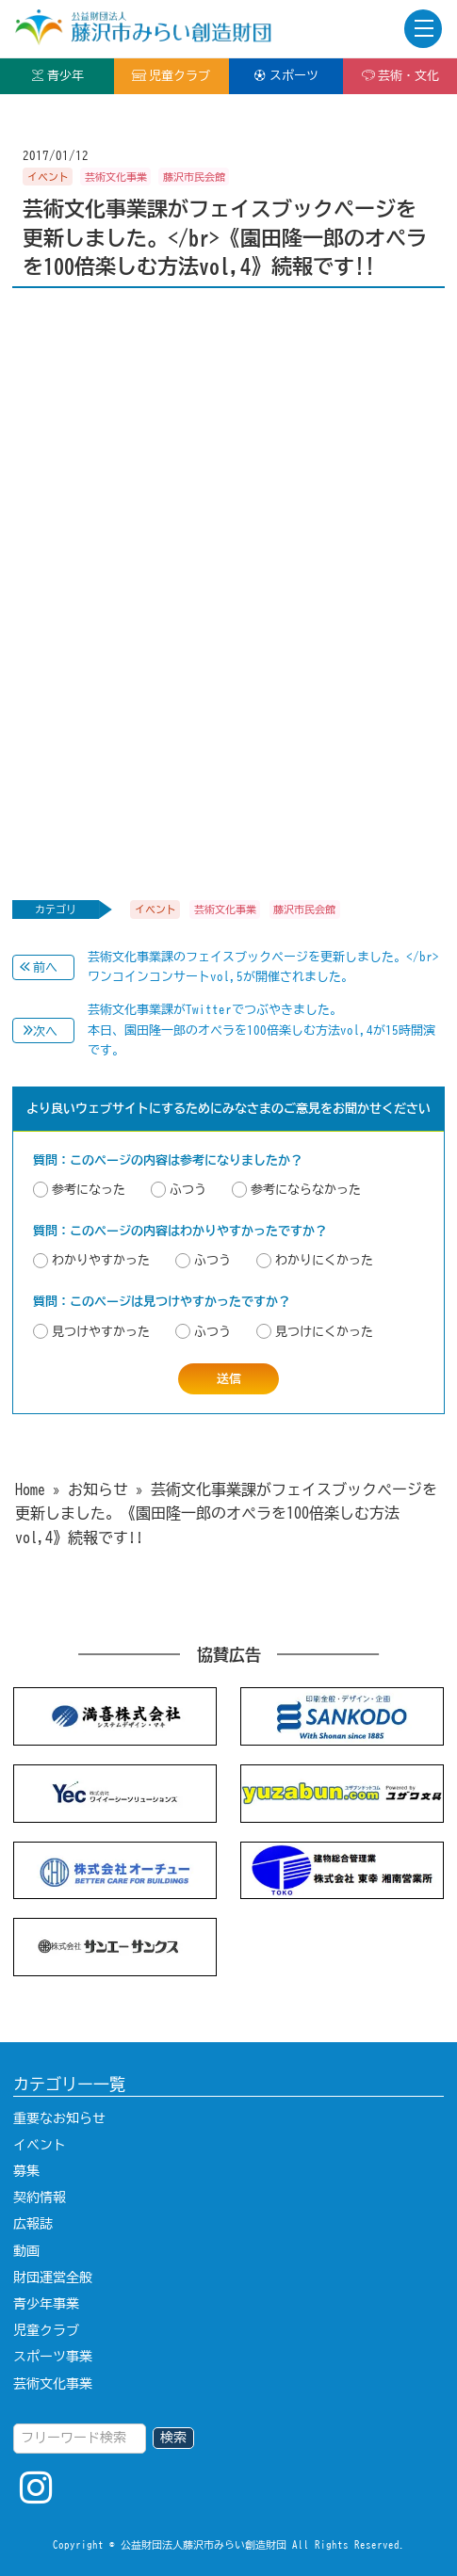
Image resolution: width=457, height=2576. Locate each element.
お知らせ (98, 1489)
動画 (26, 2251)
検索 (173, 2437)
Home (30, 1489)
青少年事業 (46, 2303)
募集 (26, 2171)
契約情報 (39, 2197)
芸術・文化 (400, 75)
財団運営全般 (52, 2277)
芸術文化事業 (52, 2384)
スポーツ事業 (52, 2356)
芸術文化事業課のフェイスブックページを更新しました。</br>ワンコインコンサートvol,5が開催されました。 (263, 967)
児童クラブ (171, 75)
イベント (39, 2144)
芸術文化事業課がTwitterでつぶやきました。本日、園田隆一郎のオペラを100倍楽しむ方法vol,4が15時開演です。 (261, 1029)
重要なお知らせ (59, 2118)
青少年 (57, 75)
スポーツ (285, 75)
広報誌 (33, 2223)
